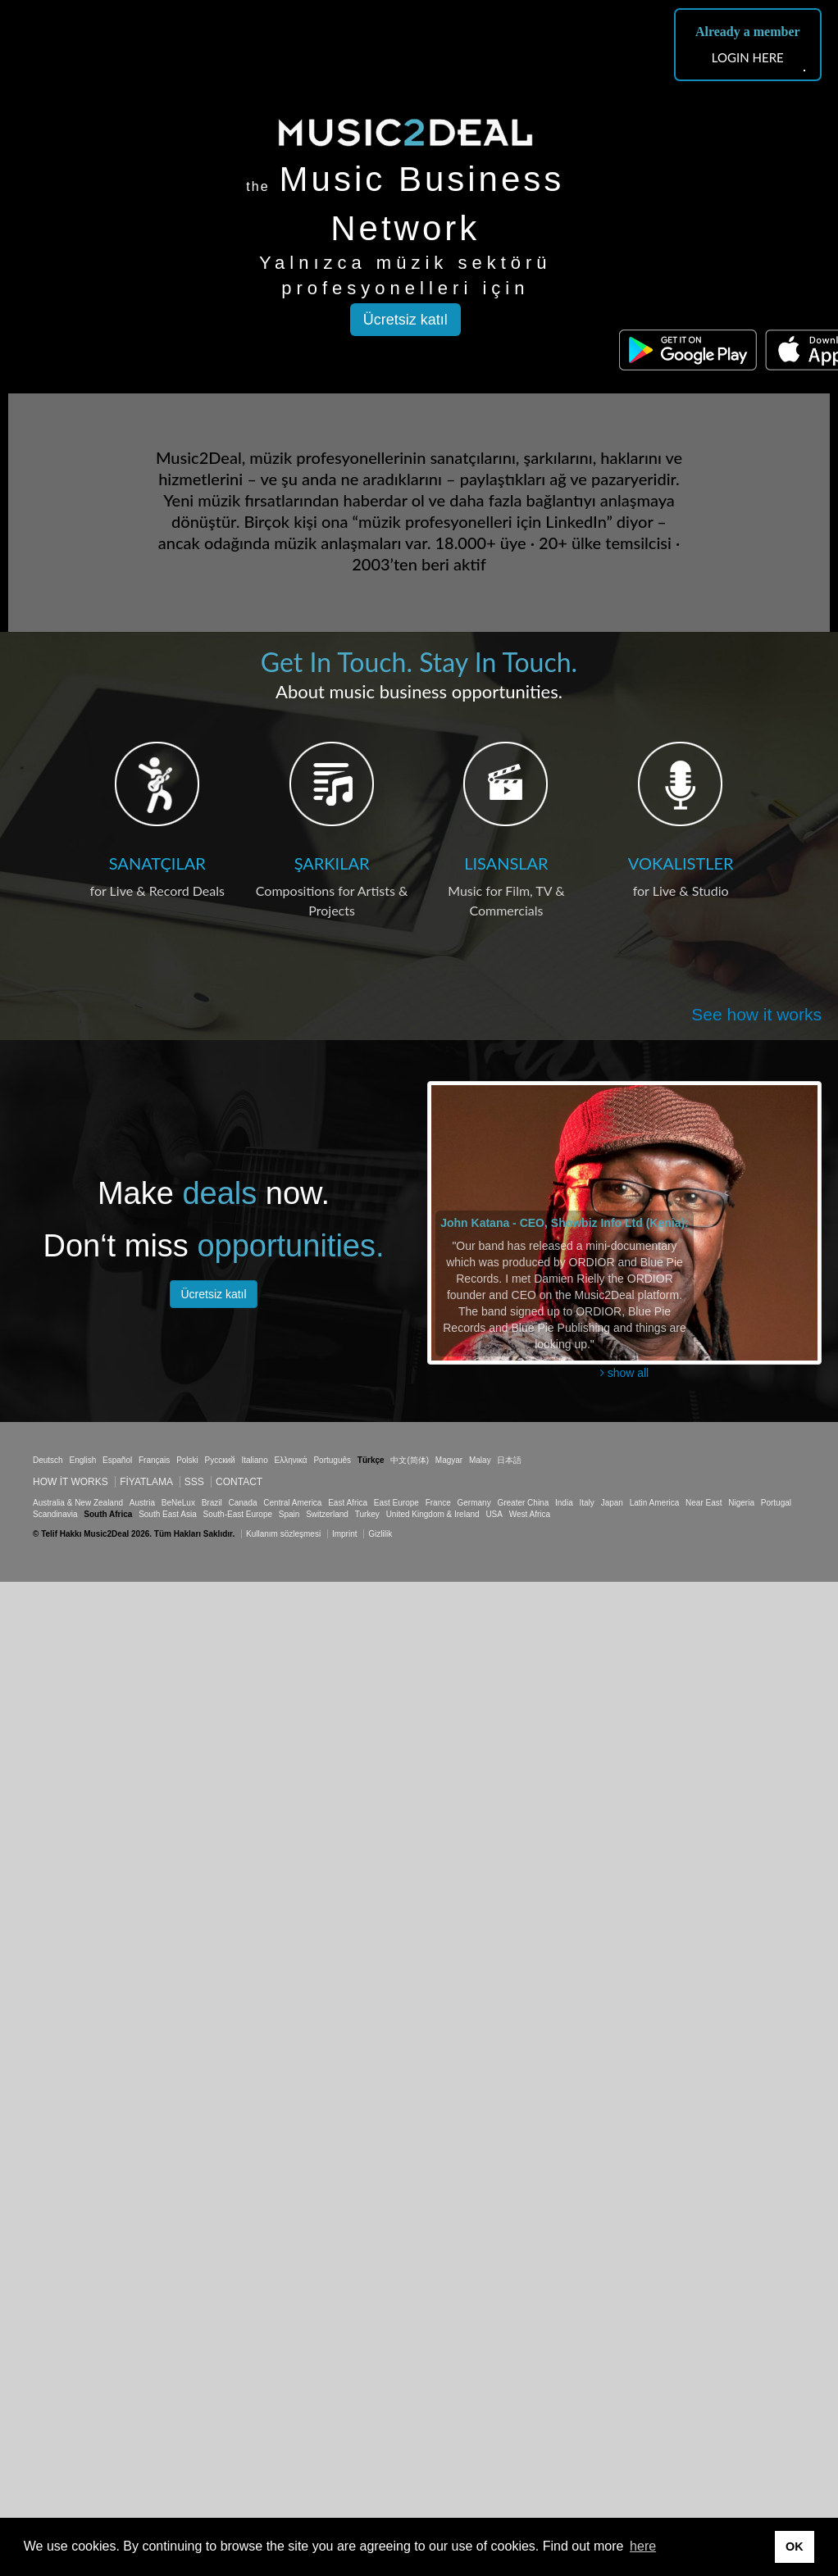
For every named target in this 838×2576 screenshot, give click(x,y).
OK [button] (795, 2546)
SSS (194, 1482)
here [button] (643, 2546)
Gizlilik (380, 1533)
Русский (220, 1460)
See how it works (756, 1014)
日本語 (509, 1460)
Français (154, 1460)
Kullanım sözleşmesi (283, 1533)
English (82, 1460)
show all (624, 1372)
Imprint (345, 1533)
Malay (480, 1460)
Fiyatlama (146, 1482)
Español (117, 1460)
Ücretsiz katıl (405, 319)
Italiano (254, 1460)
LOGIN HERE (748, 57)
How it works (70, 1482)
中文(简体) (409, 1460)
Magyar (448, 1460)
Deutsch (48, 1460)
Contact (239, 1482)
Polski (187, 1460)
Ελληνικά (291, 1460)
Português (332, 1460)
